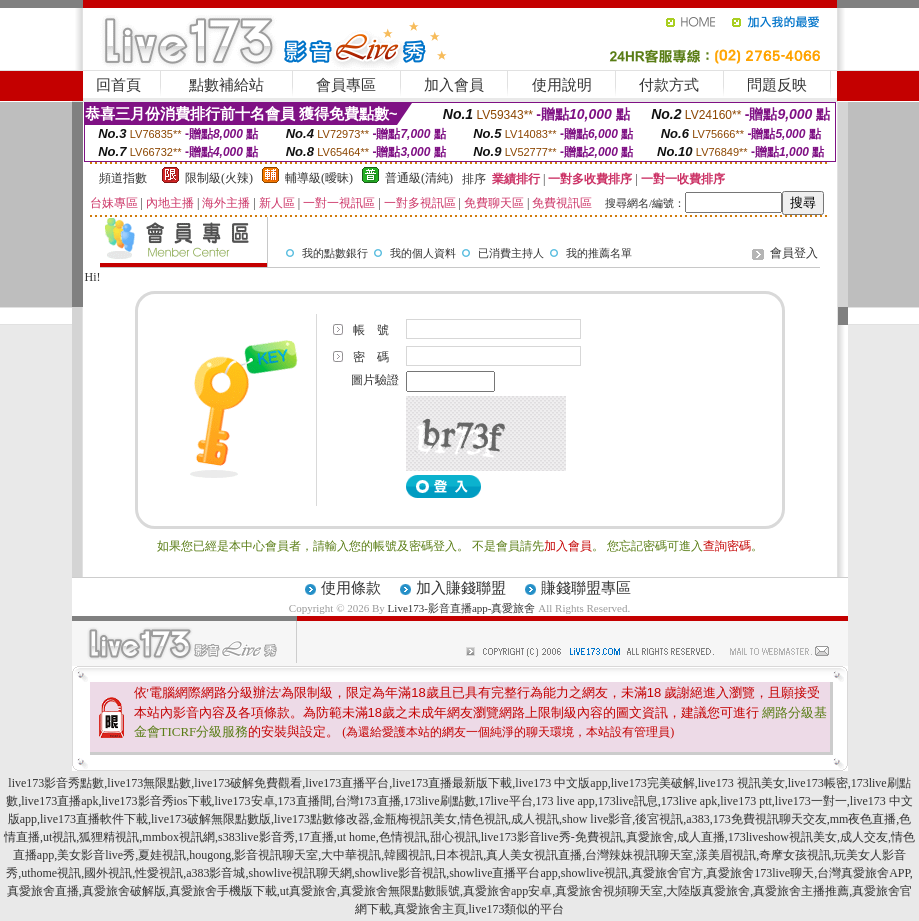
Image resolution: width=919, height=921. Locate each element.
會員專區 (346, 85)
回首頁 (118, 85)
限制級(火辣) (219, 178)
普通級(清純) (419, 178)
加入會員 (454, 85)
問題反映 (777, 85)
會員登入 (794, 253)
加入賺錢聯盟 (461, 588)
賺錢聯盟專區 (586, 588)
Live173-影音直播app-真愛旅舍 (462, 608)
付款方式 (669, 85)
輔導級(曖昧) (319, 178)
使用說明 (562, 85)
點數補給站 (226, 85)
